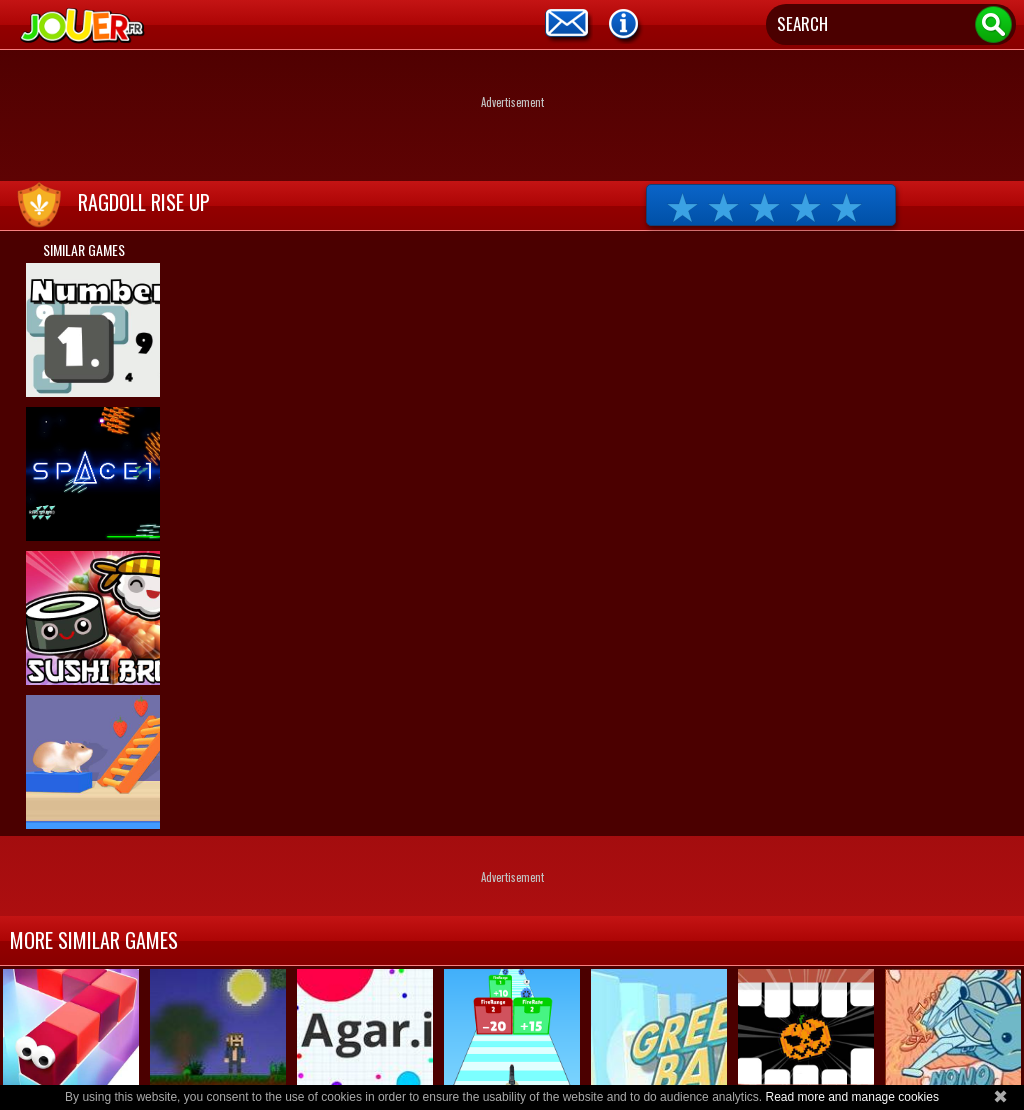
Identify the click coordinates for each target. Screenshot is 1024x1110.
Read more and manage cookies (851, 1097)
